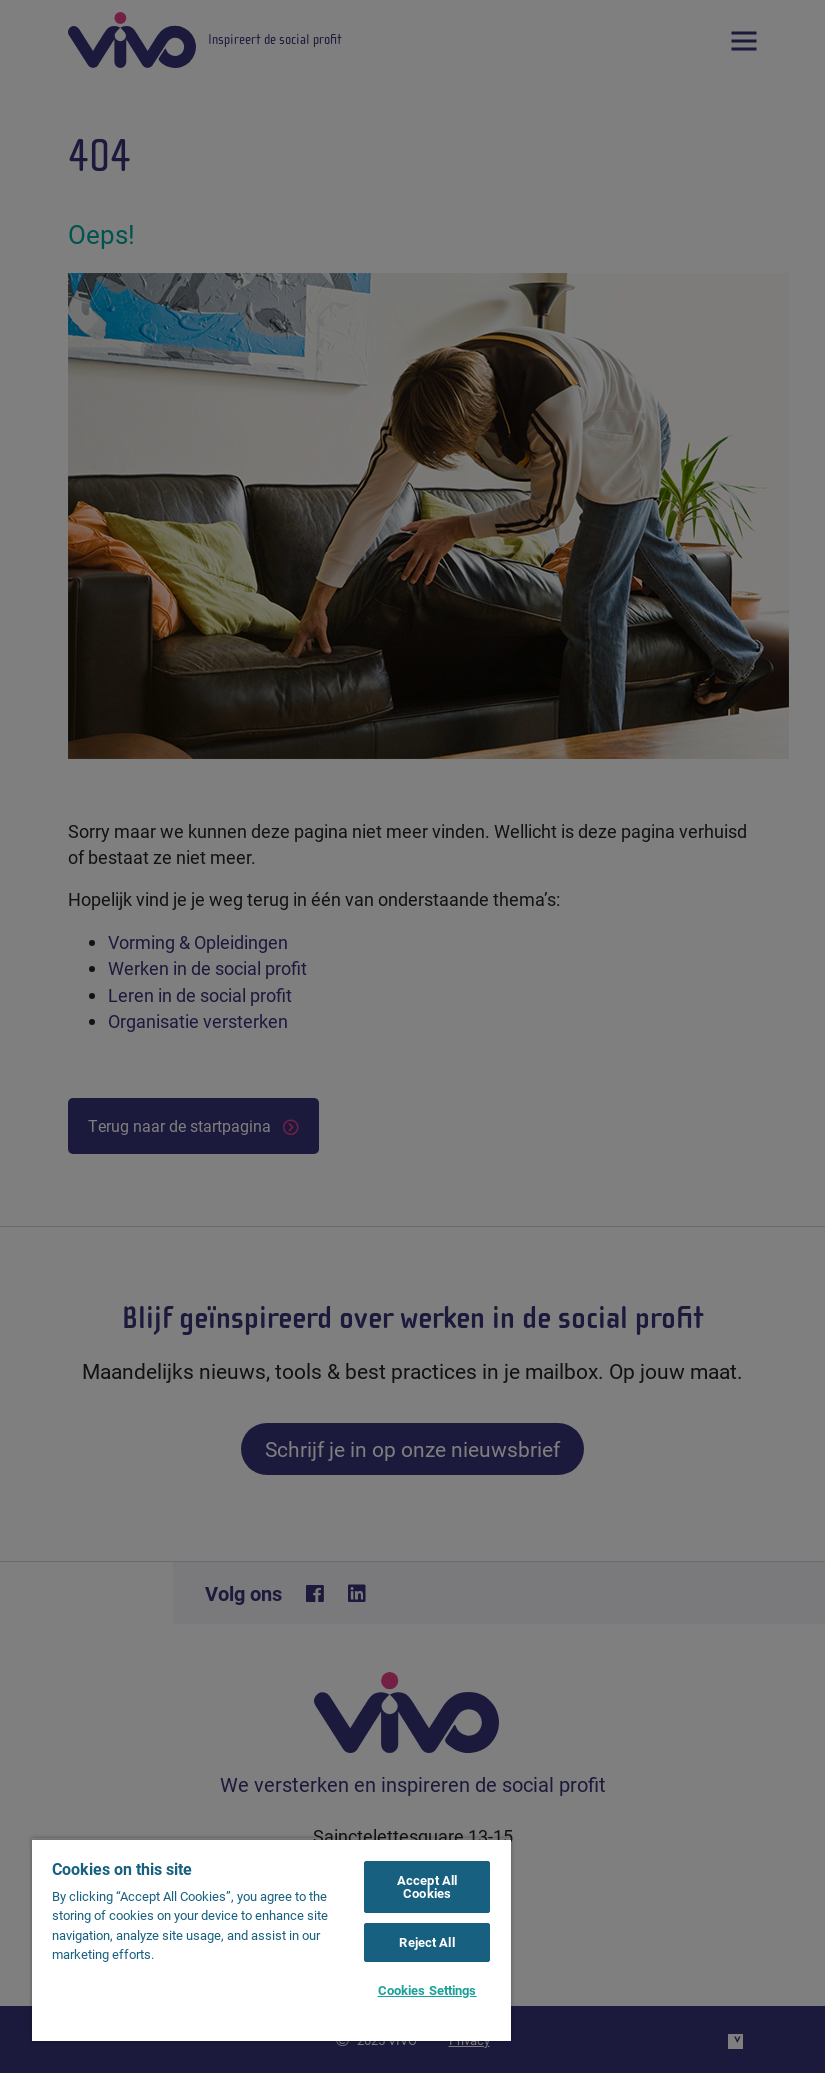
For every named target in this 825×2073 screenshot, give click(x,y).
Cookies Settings (427, 1990)
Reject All (426, 1942)
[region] (271, 1939)
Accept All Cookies (427, 1886)
